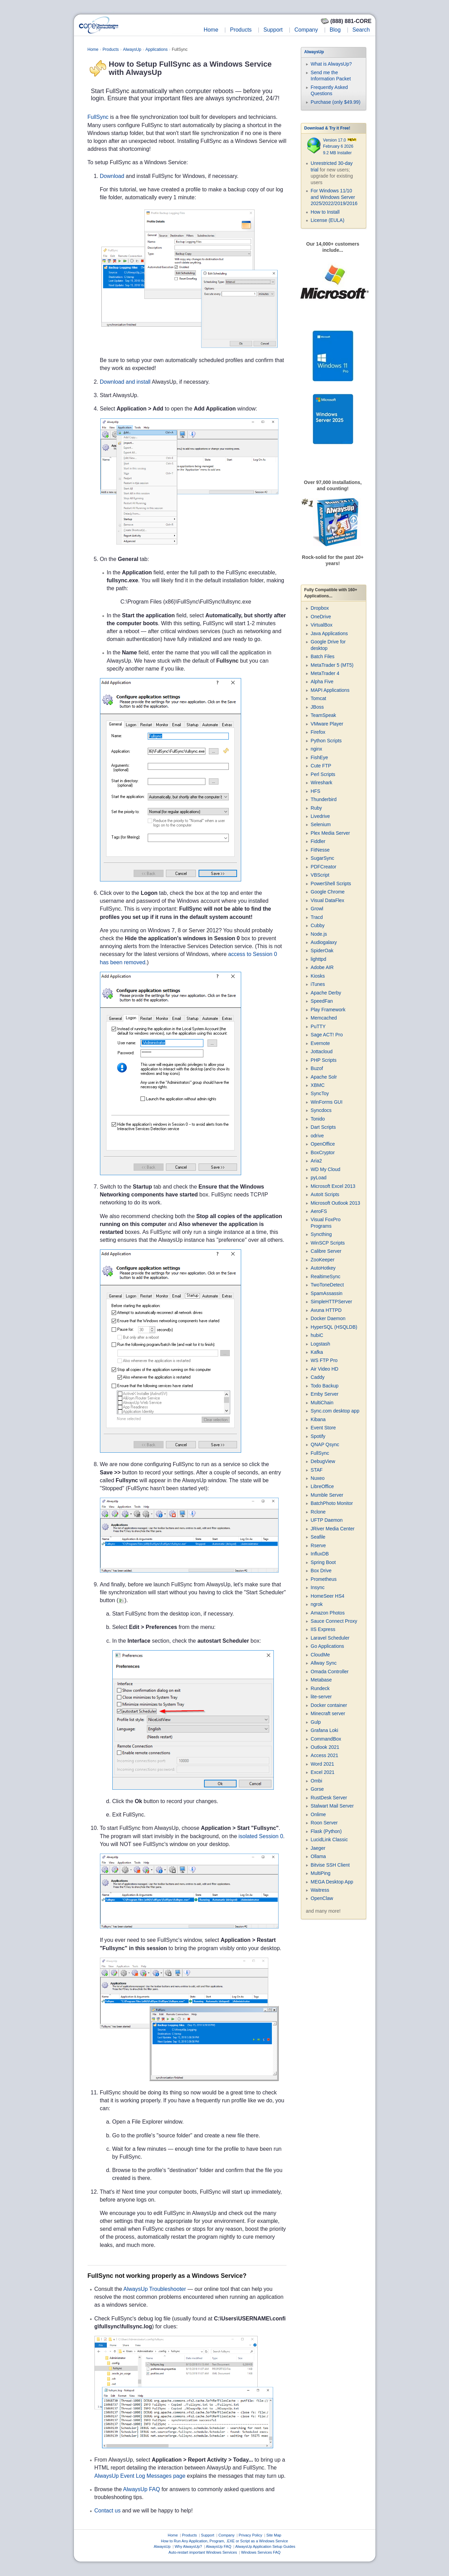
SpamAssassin (327, 1293)
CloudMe (320, 1654)
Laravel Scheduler (330, 1638)
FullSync (98, 117)
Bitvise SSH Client (330, 1865)
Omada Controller (330, 1671)
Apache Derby (326, 992)
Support (273, 30)
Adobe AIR (322, 967)
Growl (317, 908)
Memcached (324, 1018)
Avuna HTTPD (326, 1310)
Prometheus (323, 1579)
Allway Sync (323, 1663)
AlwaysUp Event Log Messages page (140, 2476)
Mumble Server (327, 1495)
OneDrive (321, 616)
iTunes (318, 984)
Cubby (317, 925)
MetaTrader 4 (325, 673)
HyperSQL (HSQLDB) (334, 1327)
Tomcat (318, 698)
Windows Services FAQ (261, 2552)
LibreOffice (322, 1486)
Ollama (318, 1856)
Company (306, 30)
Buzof (317, 1068)
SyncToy (320, 1093)
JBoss (317, 707)
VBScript (320, 875)
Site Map (273, 2535)
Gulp (316, 1722)
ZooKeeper (322, 1259)
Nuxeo (317, 1478)
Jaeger (318, 1848)
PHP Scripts (323, 1060)
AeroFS (319, 1211)
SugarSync (322, 858)
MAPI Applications (330, 690)
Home (211, 30)
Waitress (320, 1890)
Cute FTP (321, 765)
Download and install (125, 382)
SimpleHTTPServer (331, 1301)
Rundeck (320, 1688)
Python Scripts (326, 740)
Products (240, 30)
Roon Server (324, 1822)
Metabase (321, 1680)
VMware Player (327, 724)
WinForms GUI (327, 1102)
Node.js (319, 934)
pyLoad (318, 1177)
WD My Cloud (325, 1169)
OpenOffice (323, 1144)
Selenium (320, 824)
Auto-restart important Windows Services (202, 2552)
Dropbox (320, 608)
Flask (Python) (326, 1831)
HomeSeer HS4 (327, 1596)
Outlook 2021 (325, 1747)
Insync (317, 1587)
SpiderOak (322, 950)
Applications (156, 49)
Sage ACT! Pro (327, 1034)
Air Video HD (324, 1369)
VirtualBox (322, 625)
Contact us (107, 2510)
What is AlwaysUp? (331, 64)
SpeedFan (322, 1001)
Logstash (320, 1344)
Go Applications (327, 1646)
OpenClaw (322, 1898)
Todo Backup (324, 1385)
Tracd (317, 917)
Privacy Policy (250, 2535)
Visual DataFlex (327, 900)
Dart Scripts (323, 1127)
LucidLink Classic (329, 1839)
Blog (335, 30)
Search (361, 30)
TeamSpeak (323, 715)
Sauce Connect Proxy (334, 1621)
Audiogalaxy (324, 942)
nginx (316, 749)
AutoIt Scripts (325, 1194)
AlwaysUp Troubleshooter (154, 2289)
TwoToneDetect (327, 1284)
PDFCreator (323, 866)
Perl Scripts (323, 774)
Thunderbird (324, 799)
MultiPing (320, 1873)
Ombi (316, 1781)
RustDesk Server (329, 1797)
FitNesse (320, 850)
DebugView (323, 1461)
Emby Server (324, 1394)
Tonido (318, 1119)
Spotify (318, 1436)
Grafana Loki (324, 1730)
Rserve (318, 1545)
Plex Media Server (330, 833)
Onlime (318, 1814)
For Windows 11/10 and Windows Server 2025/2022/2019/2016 (334, 197)
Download (112, 176)
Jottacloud (322, 1051)
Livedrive (320, 816)
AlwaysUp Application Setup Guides (265, 2546)
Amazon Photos (328, 1613)
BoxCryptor (323, 1152)
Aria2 (316, 1160)
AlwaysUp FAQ (141, 2489)
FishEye (319, 757)
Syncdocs (321, 1110)
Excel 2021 (322, 1772)
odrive (317, 1135)
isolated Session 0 (260, 1836)
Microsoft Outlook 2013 (335, 1203)
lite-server (321, 1696)
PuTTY (318, 1026)
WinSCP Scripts (328, 1243)
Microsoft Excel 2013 (333, 1186)
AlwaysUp (132, 49)
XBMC (317, 1085)
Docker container (329, 1705)
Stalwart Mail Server (332, 1806)
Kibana (318, 1419)
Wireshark (321, 782)
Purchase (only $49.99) (335, 102)
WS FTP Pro (324, 1360)
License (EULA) (327, 220)
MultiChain (322, 1402)
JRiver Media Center (333, 1528)
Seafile (318, 1537)
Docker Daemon (328, 1318)
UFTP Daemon (327, 1520)
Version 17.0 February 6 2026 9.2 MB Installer (340, 146)
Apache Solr (324, 1077)
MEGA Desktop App (332, 1882)
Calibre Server (326, 1251)
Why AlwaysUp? (188, 2546)
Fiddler (318, 841)
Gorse (317, 1789)
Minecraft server (328, 1713)
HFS (315, 791)
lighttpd (318, 959)
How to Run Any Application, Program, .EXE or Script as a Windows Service (224, 2541)
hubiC (317, 1335)
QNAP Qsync (325, 1444)
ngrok (317, 1604)
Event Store (323, 1427)
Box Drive (321, 1570)
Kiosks (318, 976)
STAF (317, 1470)
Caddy (317, 1377)
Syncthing (321, 1234)
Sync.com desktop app (335, 1411)
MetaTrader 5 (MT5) (332, 665)
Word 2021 (322, 1764)
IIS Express (323, 1629)
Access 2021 (324, 1755)
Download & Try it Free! (327, 128)
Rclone (318, 1512)
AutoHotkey (323, 1268)
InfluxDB (320, 1553)
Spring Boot (323, 1562)
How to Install (325, 212)
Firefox (318, 732)
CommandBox (326, 1739)
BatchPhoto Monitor (332, 1503)
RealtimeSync (325, 1276)
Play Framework (328, 1009)
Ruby (316, 808)
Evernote (320, 1043)
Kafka (317, 1352)
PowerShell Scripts (331, 883)
